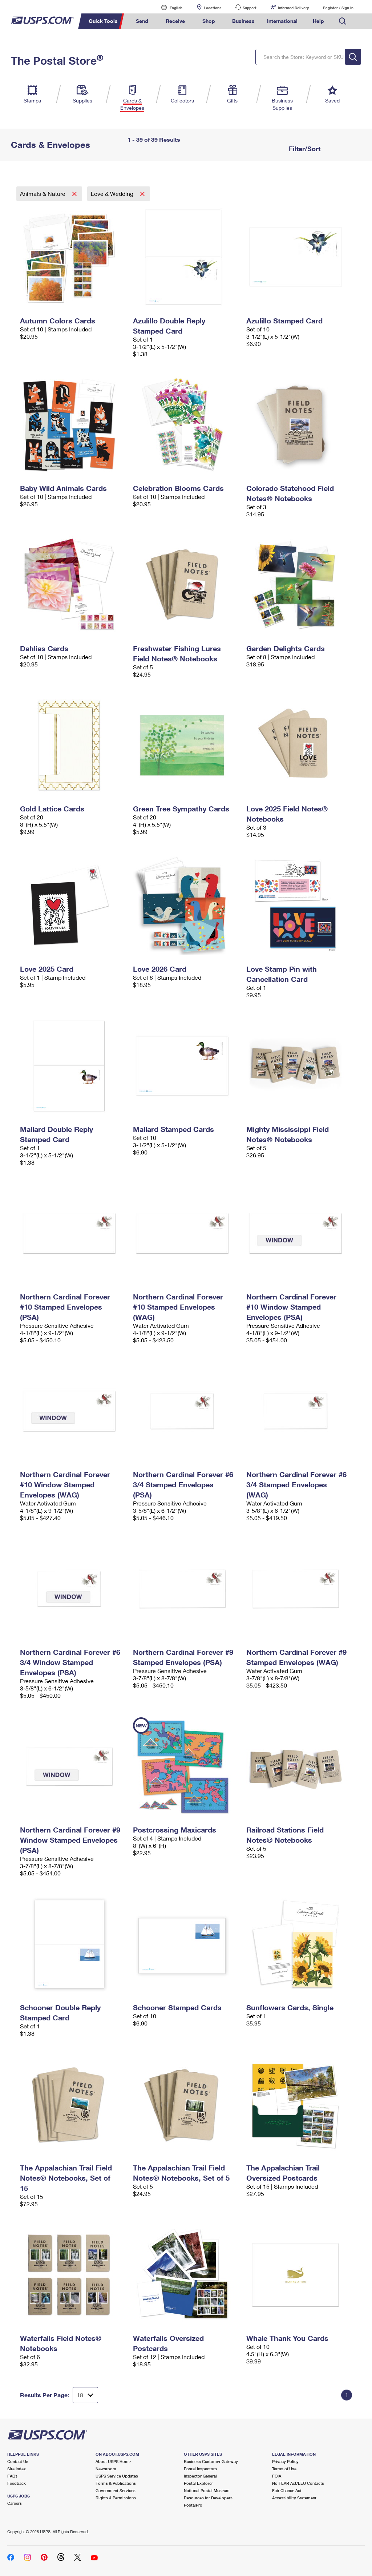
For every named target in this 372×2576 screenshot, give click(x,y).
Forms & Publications (116, 2483)
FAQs (12, 2476)
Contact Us (17, 2461)
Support (249, 7)
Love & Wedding (113, 193)
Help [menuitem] (318, 21)
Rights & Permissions (116, 2497)
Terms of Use (284, 2468)
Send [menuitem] (142, 21)
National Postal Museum (207, 2490)
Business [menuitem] (243, 21)
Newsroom (106, 2468)
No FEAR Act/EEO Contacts (298, 2483)
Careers (14, 2503)
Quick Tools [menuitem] (103, 21)
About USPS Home (113, 2461)
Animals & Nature (43, 193)
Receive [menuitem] (175, 21)
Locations (212, 7)
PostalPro (193, 2505)
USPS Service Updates (117, 2476)
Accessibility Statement (294, 2497)
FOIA (276, 2476)
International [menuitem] (282, 21)
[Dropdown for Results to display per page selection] (85, 2395)
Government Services (116, 2490)
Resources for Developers (208, 2497)
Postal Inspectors (200, 2468)
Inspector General (200, 2476)
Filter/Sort (303, 149)
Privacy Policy (285, 2461)
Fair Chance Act (287, 2490)
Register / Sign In (338, 7)
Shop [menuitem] (208, 21)
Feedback (16, 2483)
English (168, 7)
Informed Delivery (293, 7)
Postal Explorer (198, 2483)
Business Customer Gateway (211, 2461)
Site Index (16, 2468)
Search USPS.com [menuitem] (342, 21)
